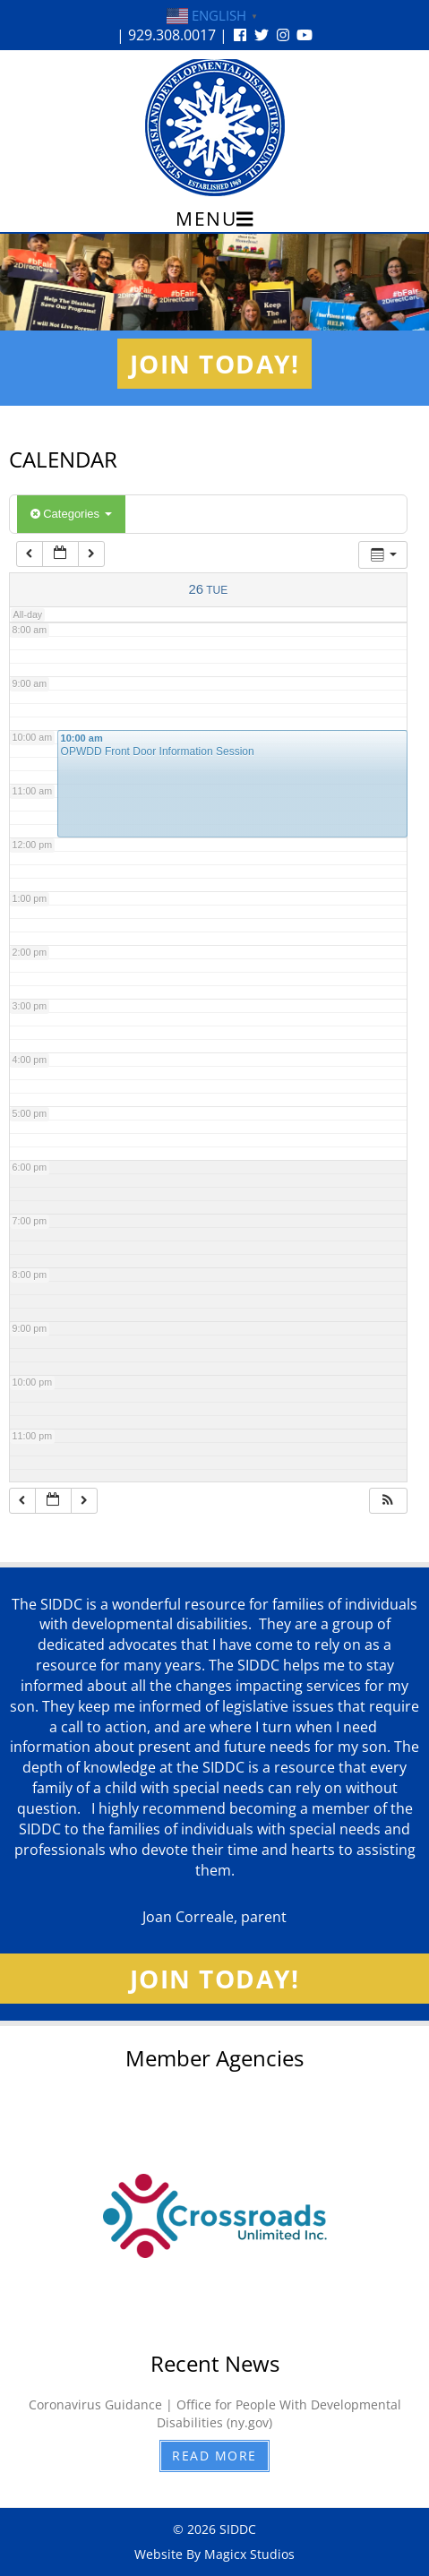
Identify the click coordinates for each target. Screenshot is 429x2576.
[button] (388, 1501)
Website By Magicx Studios (214, 2554)
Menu (214, 218)
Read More (214, 2455)
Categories (71, 513)
